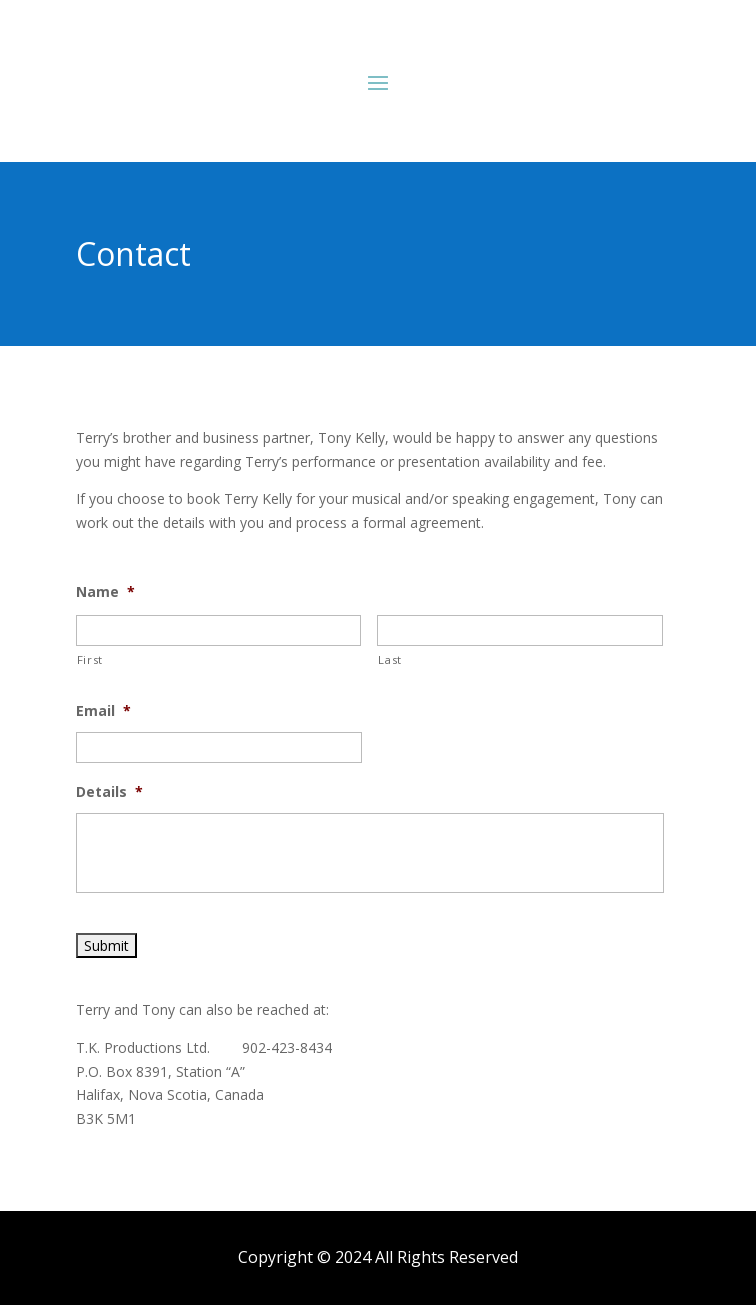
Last (390, 659)
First (90, 659)
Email (103, 711)
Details (109, 792)
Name (105, 592)
